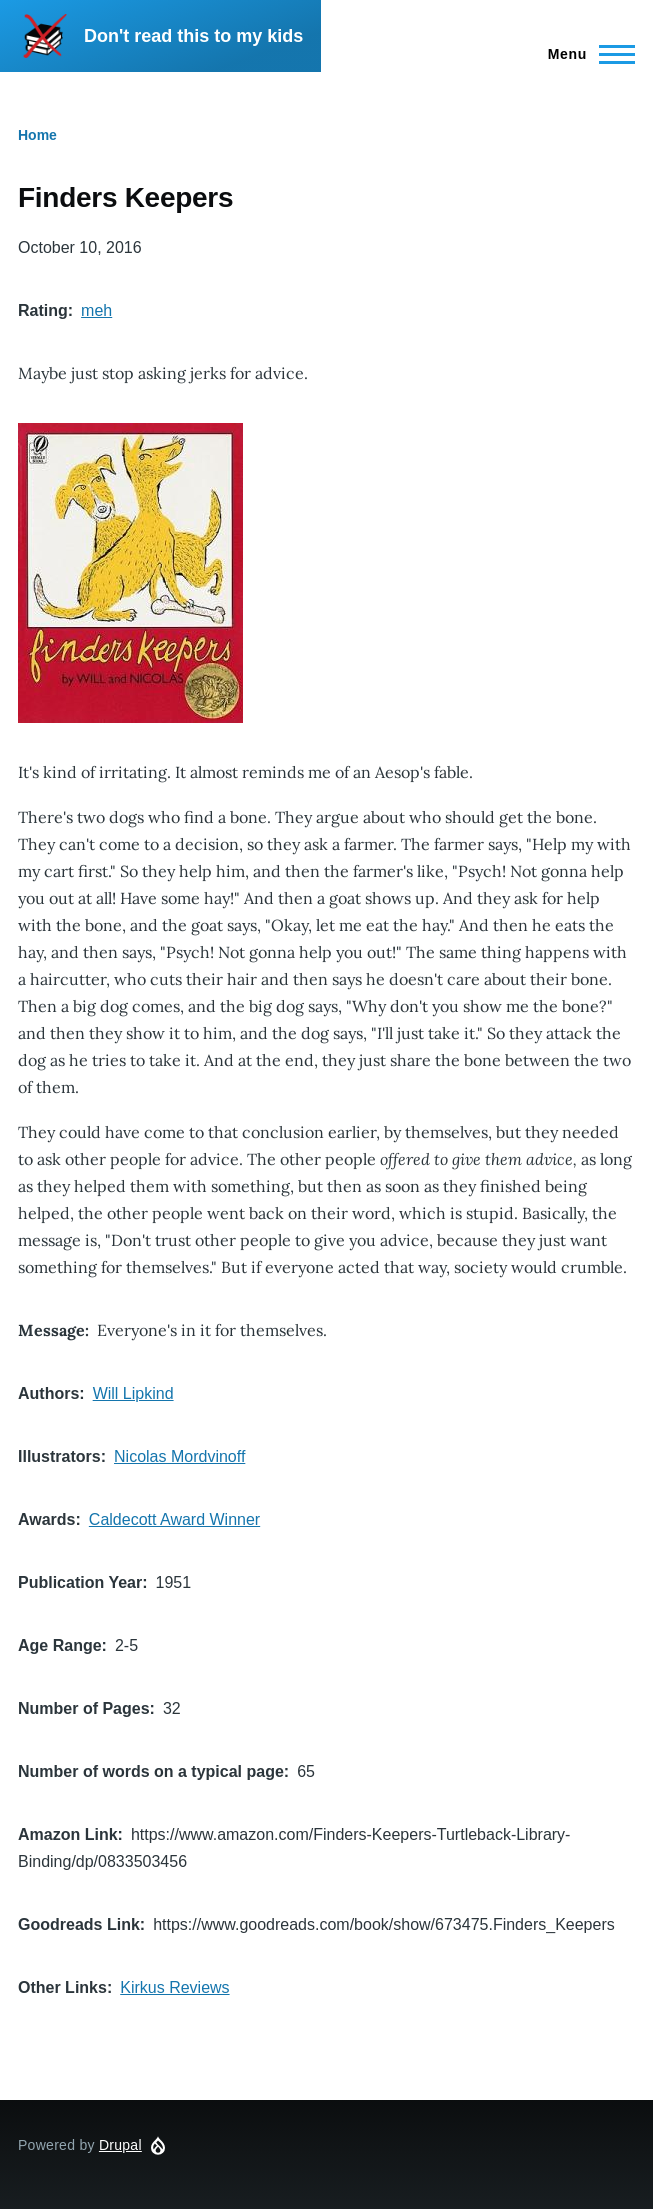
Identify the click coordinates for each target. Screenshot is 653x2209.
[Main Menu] (585, 54)
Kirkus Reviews (174, 1987)
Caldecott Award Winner (174, 1519)
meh (96, 310)
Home (37, 135)
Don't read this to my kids (193, 36)
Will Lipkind (133, 1393)
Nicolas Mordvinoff (179, 1456)
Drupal (120, 2145)
